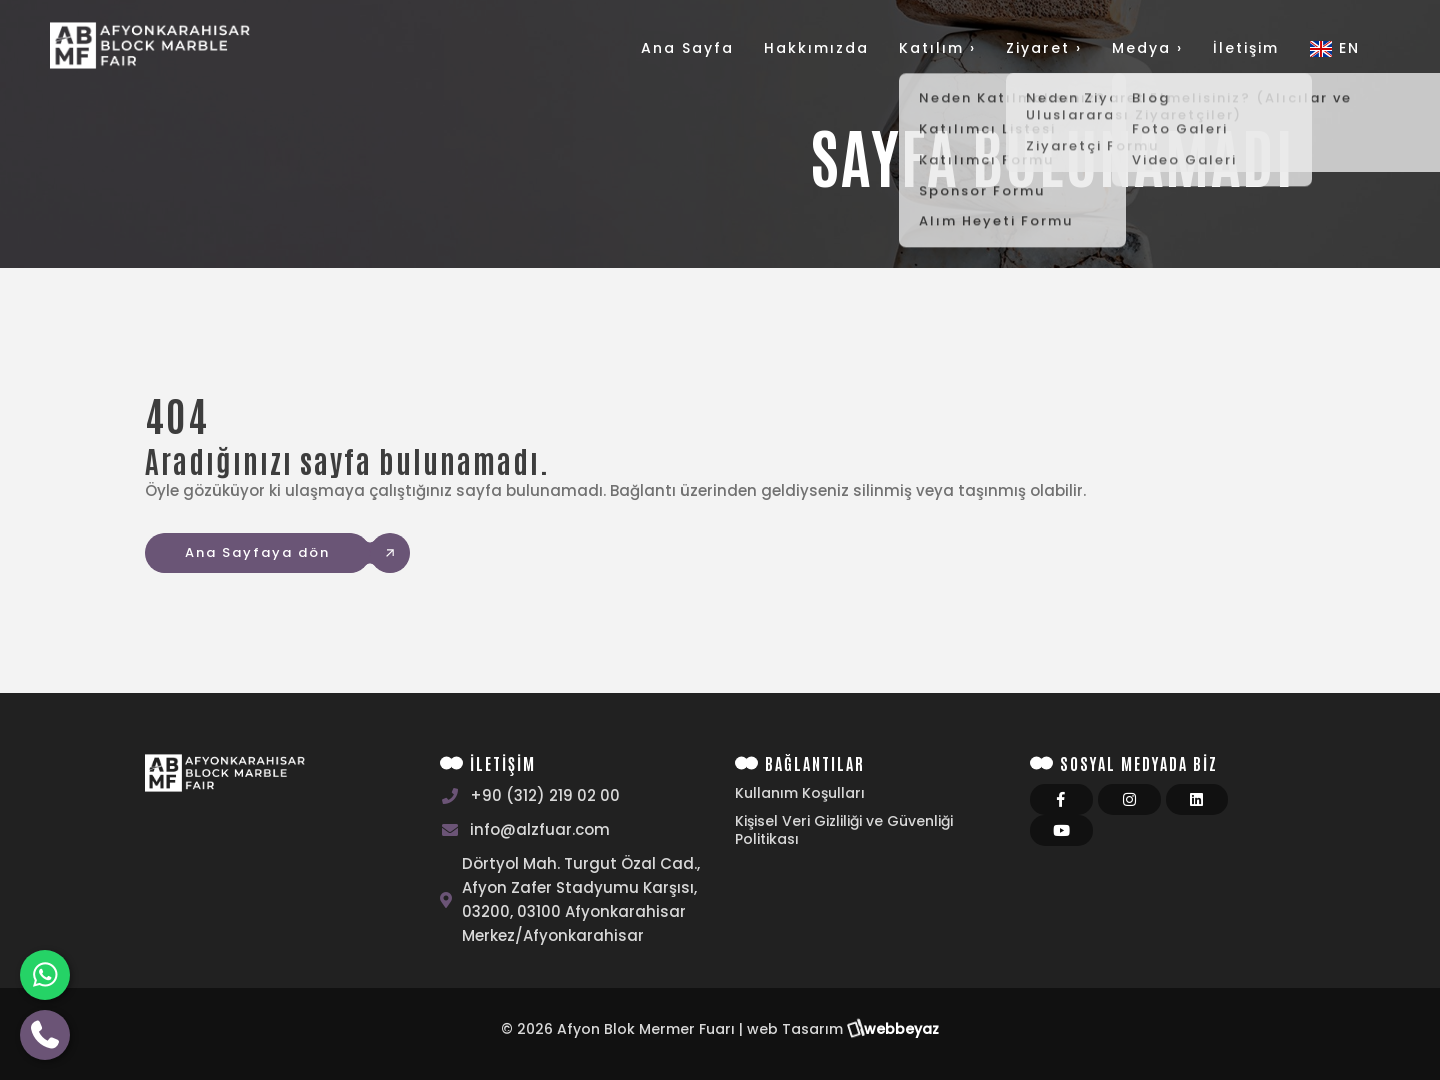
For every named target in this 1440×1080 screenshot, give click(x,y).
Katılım (937, 48)
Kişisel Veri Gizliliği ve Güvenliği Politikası (844, 830)
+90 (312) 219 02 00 (545, 795)
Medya (1147, 48)
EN (1334, 48)
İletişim (1246, 48)
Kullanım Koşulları (800, 793)
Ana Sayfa (687, 48)
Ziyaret (1044, 48)
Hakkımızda (816, 48)
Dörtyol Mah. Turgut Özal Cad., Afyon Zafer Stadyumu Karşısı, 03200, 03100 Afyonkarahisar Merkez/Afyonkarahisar (581, 899)
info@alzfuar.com (540, 829)
